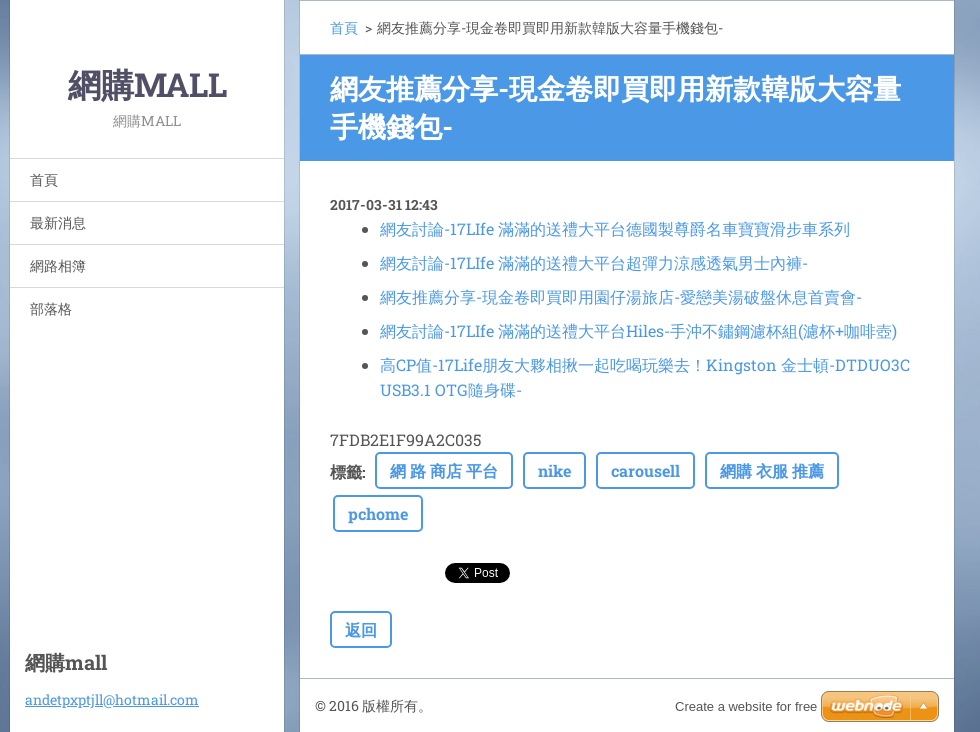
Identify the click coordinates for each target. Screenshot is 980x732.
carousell (645, 470)
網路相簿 (58, 265)
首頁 (44, 179)
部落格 (51, 308)
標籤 (346, 471)
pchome (378, 513)
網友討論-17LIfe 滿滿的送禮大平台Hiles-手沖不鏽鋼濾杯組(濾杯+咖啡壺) (638, 330)
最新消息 (58, 222)
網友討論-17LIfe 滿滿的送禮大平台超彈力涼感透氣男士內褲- (594, 262)
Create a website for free (746, 706)
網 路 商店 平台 (444, 470)
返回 (361, 629)
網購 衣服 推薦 (772, 470)
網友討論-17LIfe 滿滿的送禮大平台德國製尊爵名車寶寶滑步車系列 (615, 228)
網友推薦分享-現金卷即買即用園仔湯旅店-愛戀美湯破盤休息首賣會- (621, 296)
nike (554, 470)
